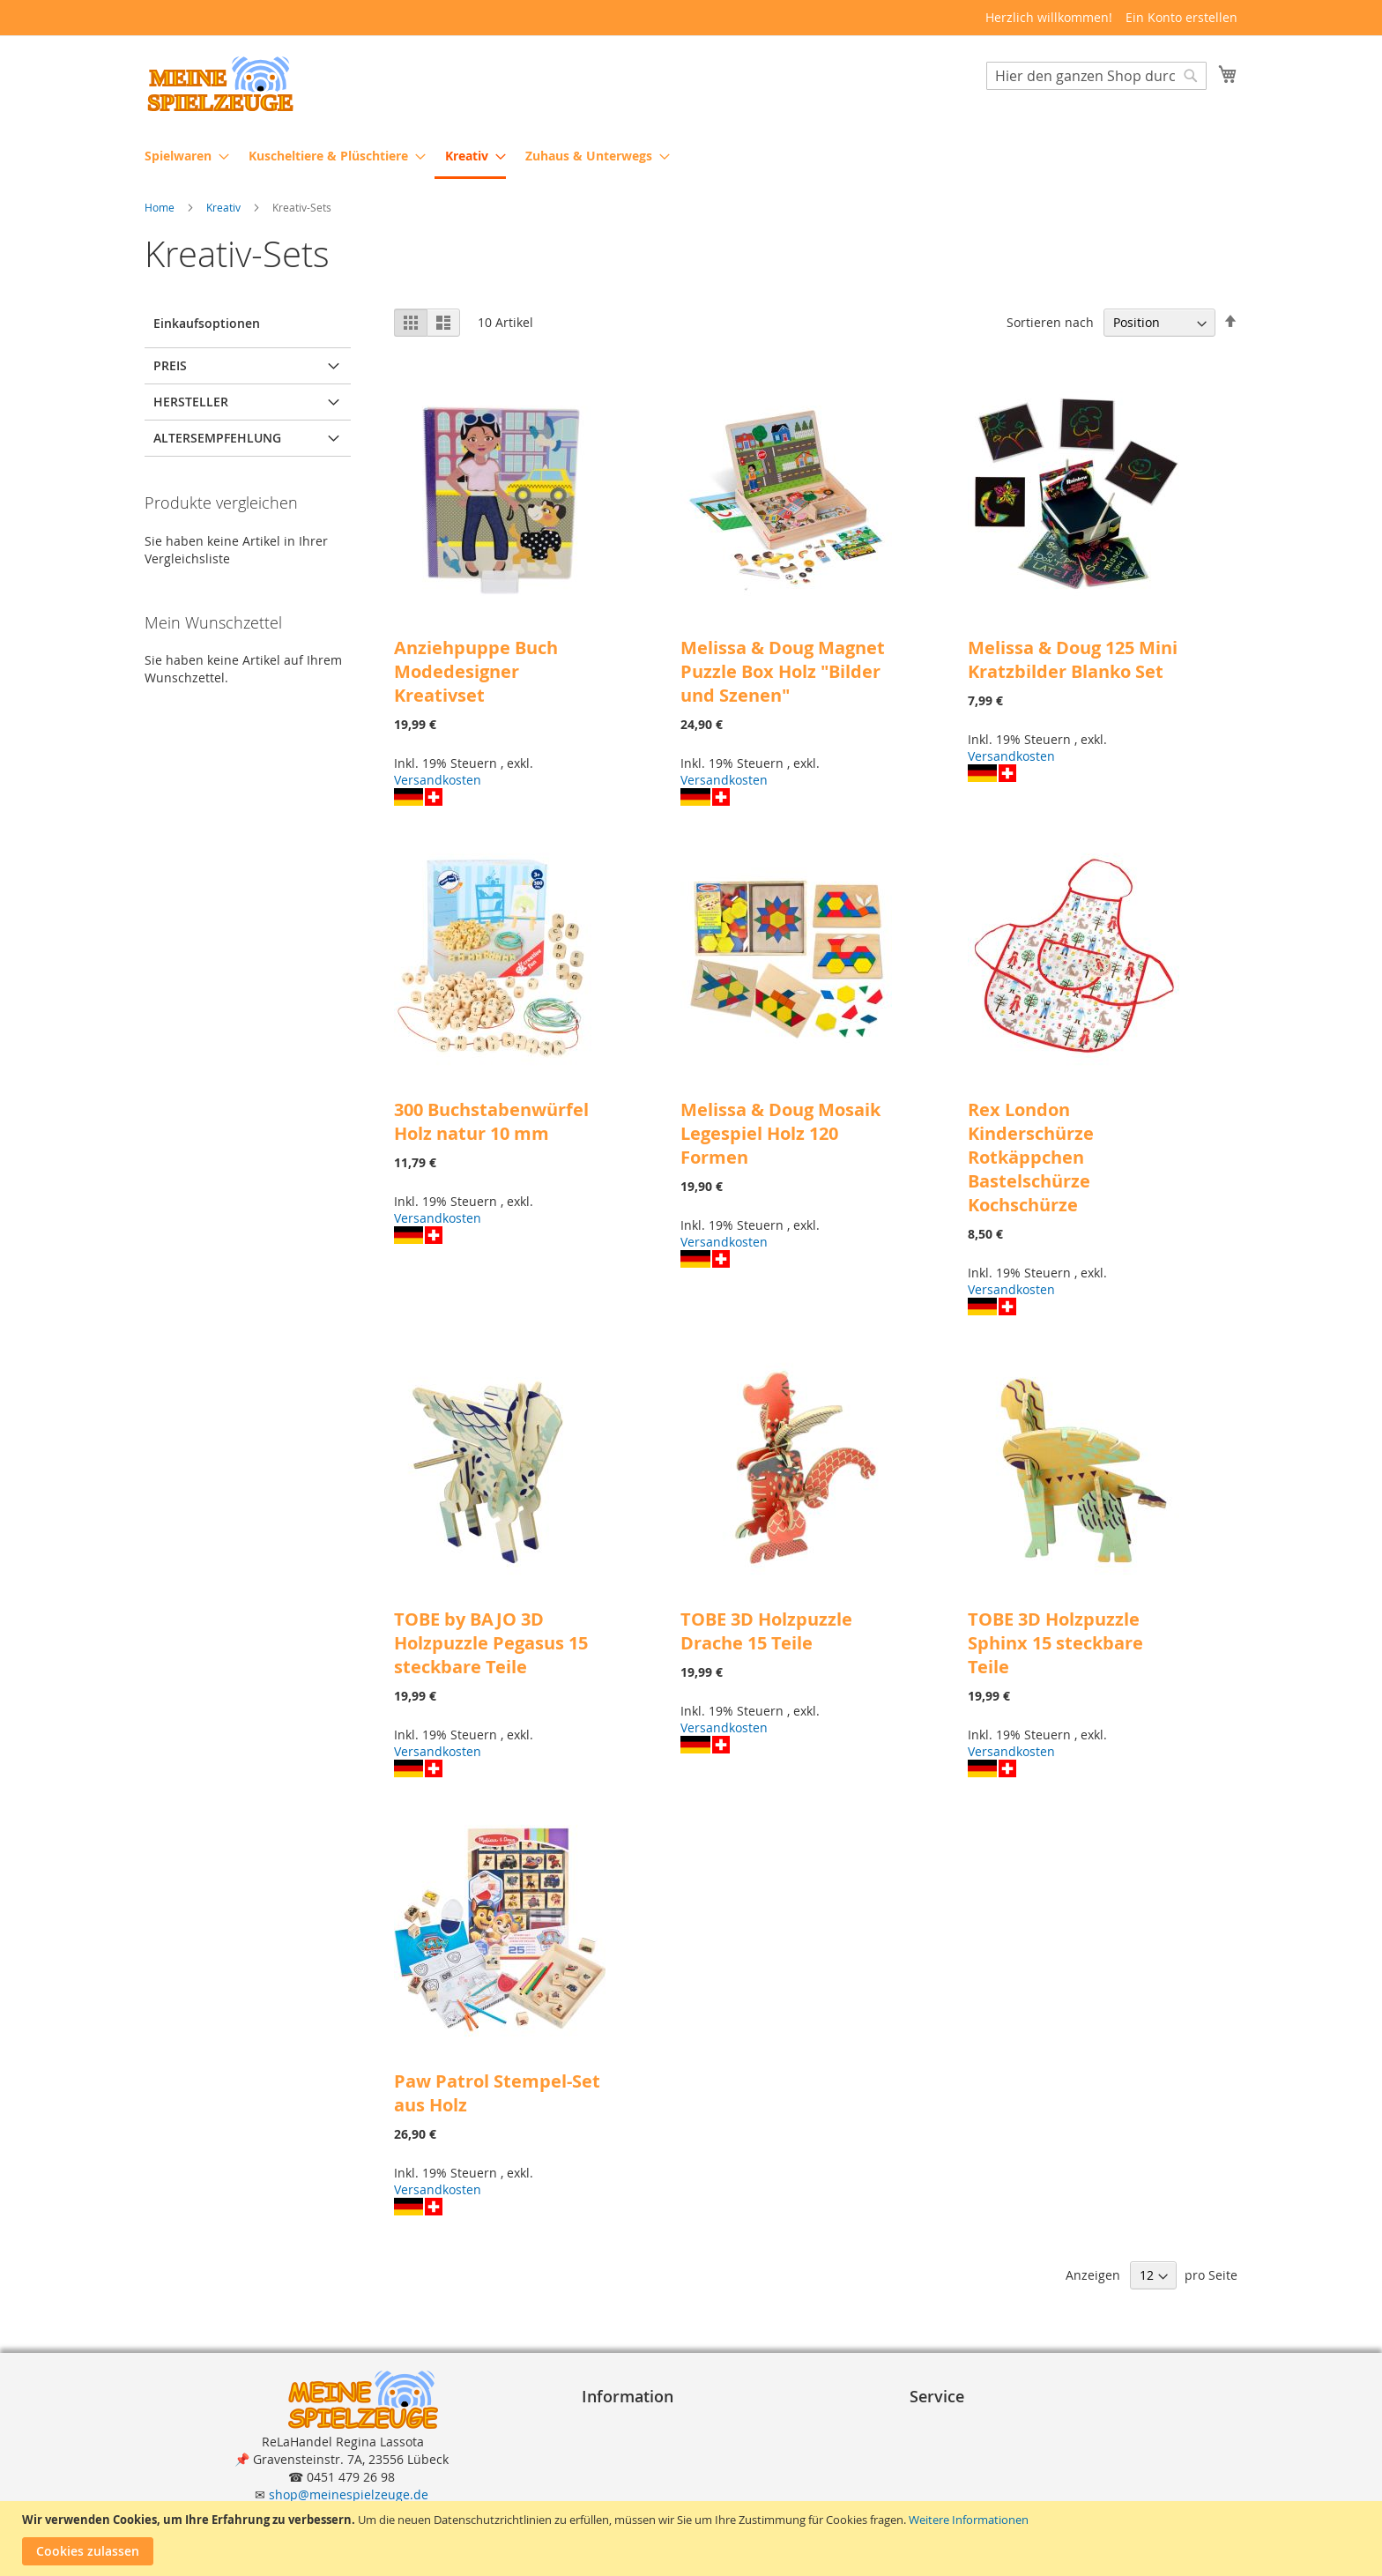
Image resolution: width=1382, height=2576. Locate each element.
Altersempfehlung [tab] (217, 438)
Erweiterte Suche (967, 2493)
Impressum (622, 2423)
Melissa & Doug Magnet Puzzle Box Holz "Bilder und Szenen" (782, 672)
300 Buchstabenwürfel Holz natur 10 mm (491, 1122)
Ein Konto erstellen (1181, 17)
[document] (693, 2538)
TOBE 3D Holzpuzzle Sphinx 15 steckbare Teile (1055, 1643)
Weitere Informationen (969, 2520)
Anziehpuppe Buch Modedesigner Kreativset (476, 672)
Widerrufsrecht (634, 2476)
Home (161, 208)
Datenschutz (626, 2458)
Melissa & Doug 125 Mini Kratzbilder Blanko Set (1073, 660)
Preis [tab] (170, 366)
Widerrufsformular (644, 2493)
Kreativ (224, 208)
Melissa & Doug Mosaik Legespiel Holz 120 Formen (780, 1134)
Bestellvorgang (960, 2423)
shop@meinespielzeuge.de (348, 2494)
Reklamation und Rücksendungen (1016, 2476)
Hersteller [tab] (190, 402)
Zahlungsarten (960, 2440)
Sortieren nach (1050, 323)
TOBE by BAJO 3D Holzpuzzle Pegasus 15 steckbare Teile (491, 1643)
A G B (605, 2440)
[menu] (691, 157)
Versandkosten (437, 780)
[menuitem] (181, 155)
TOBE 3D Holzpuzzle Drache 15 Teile (766, 1632)
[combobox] (1096, 77)
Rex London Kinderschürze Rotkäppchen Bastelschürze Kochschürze (1031, 1157)
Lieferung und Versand (984, 2458)
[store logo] (219, 84)
